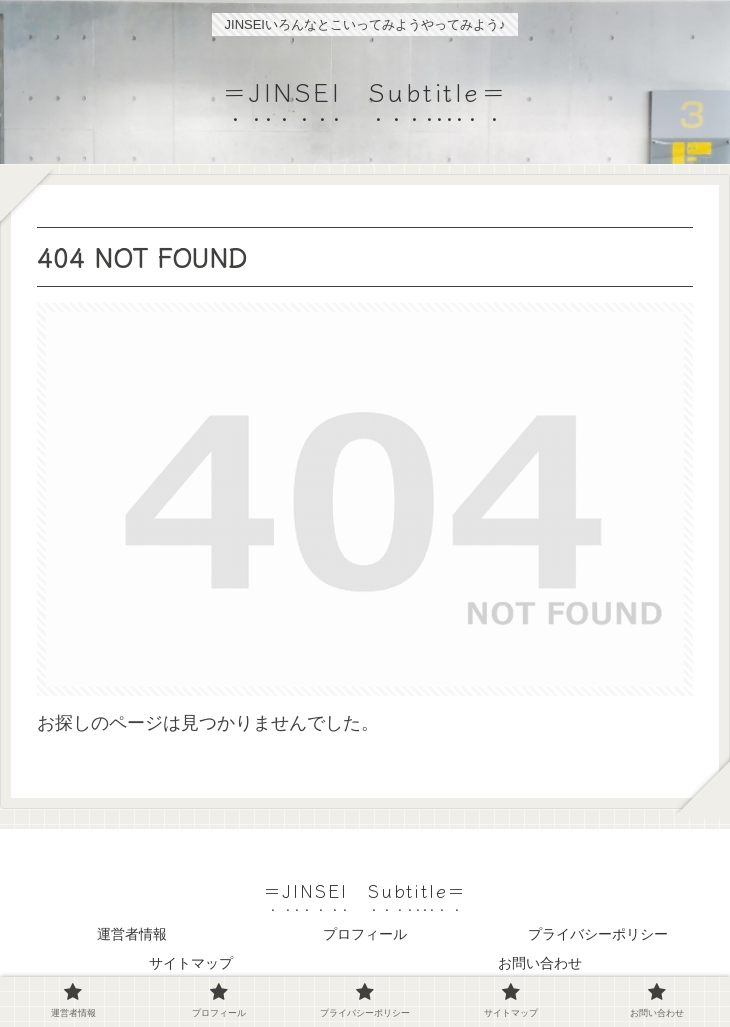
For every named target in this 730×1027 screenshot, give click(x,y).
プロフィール (365, 934)
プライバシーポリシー (598, 934)
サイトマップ (191, 963)
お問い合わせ (540, 963)
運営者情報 (132, 934)
